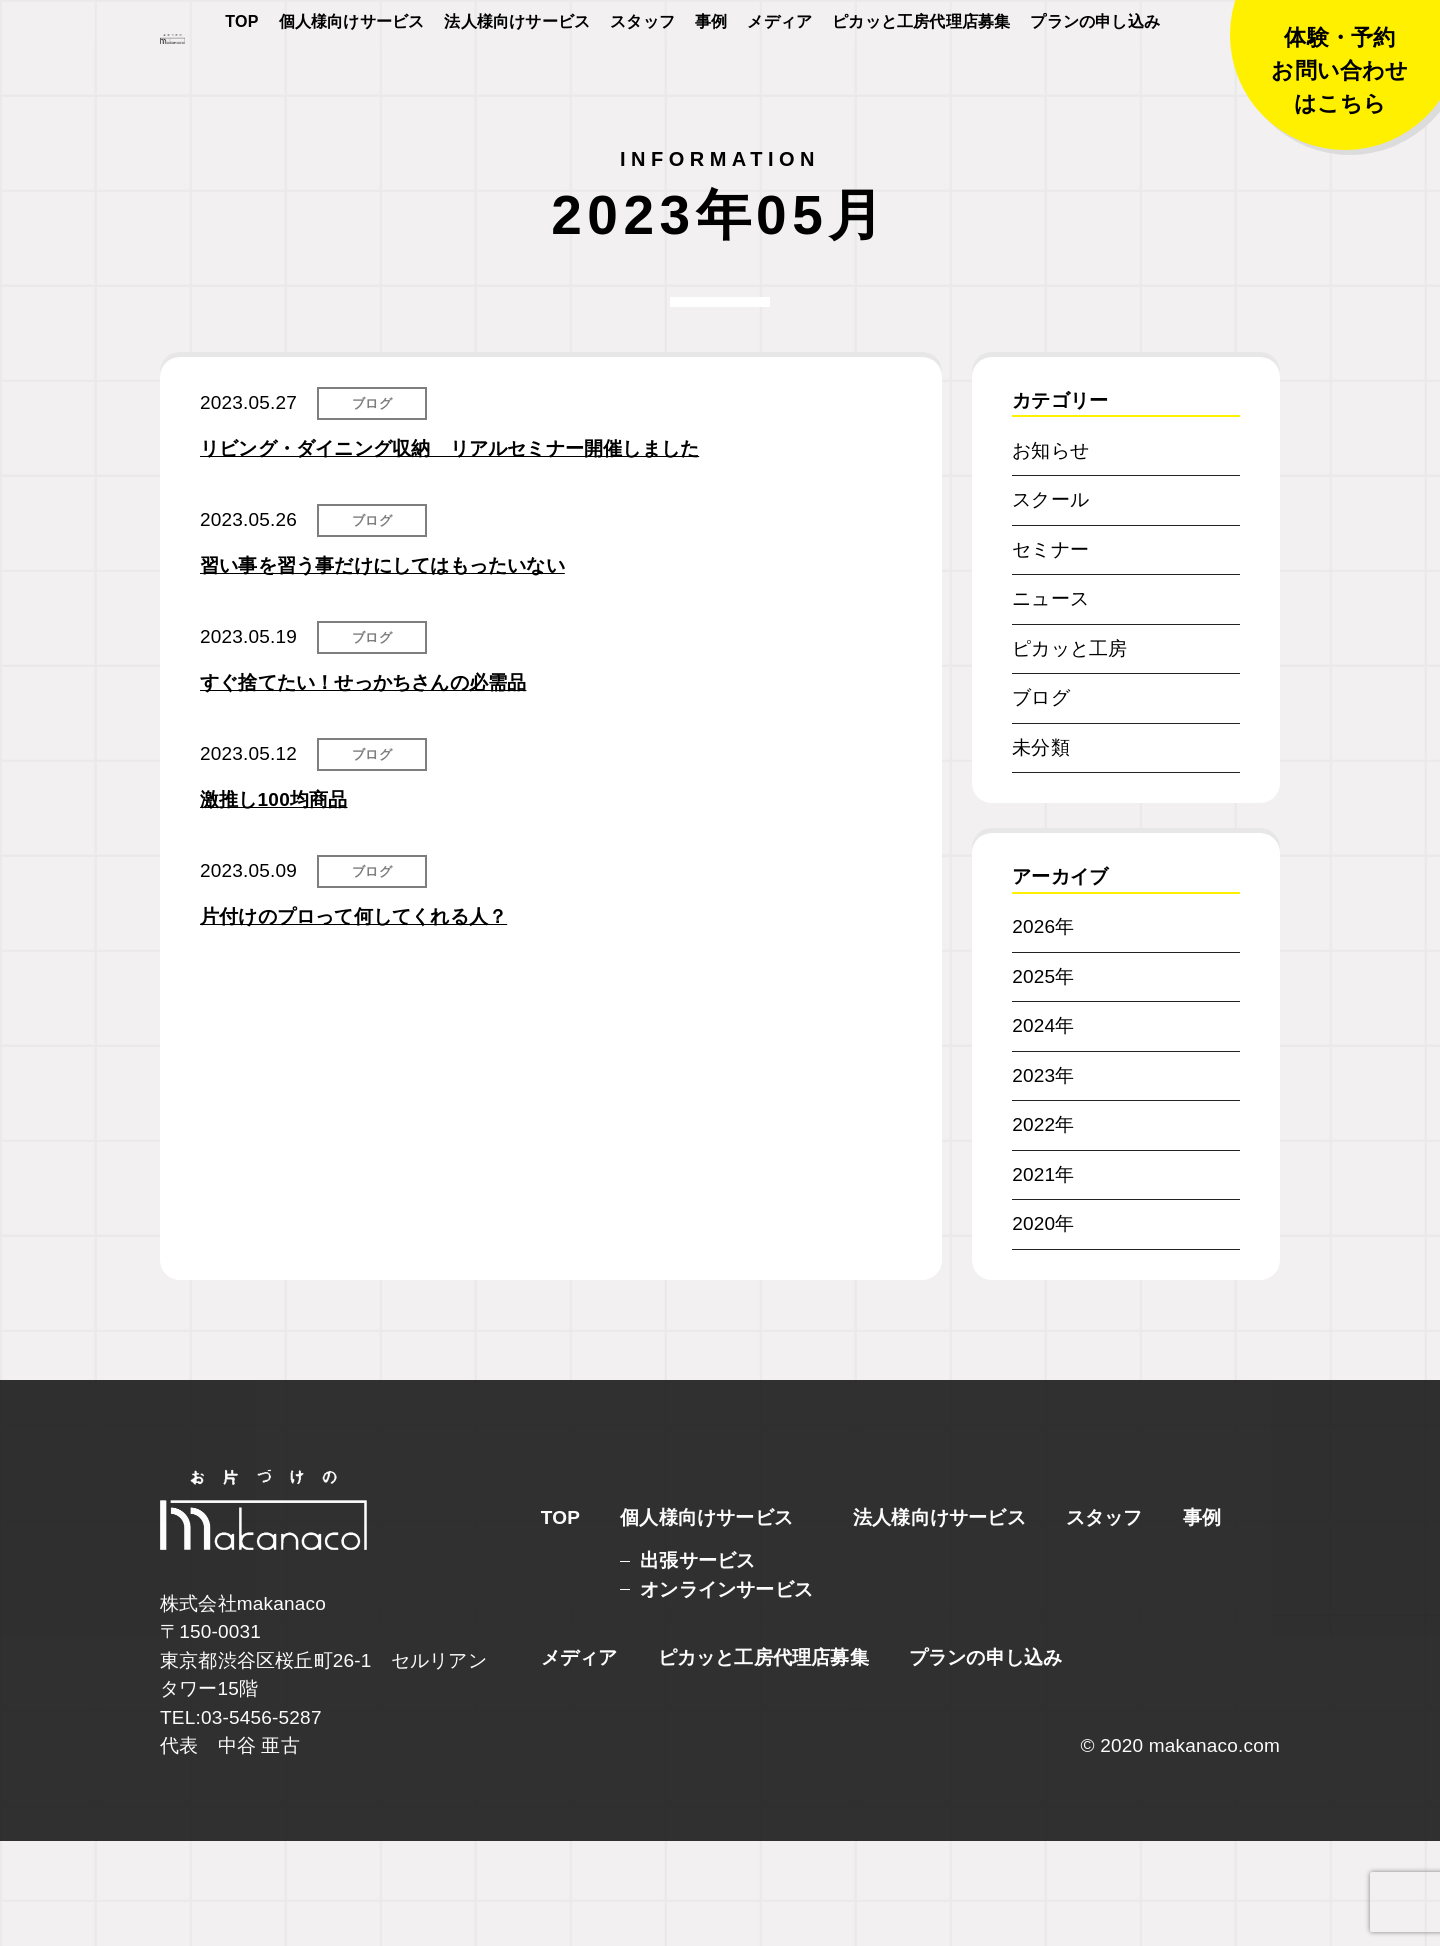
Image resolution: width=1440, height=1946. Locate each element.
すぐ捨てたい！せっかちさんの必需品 (363, 787)
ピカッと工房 (1069, 753)
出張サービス (697, 1665)
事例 (711, 81)
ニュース (1050, 703)
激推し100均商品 (274, 904)
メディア (779, 81)
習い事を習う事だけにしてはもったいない (382, 670)
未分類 (1041, 852)
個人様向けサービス (352, 81)
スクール (1050, 604)
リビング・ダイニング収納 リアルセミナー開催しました (449, 553)
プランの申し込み (1095, 81)
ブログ (372, 508)
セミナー (1050, 654)
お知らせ (1050, 555)
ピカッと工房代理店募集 (921, 81)
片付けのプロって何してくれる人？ (353, 1021)
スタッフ (642, 81)
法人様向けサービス (517, 81)
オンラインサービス (726, 1694)
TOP (241, 81)
